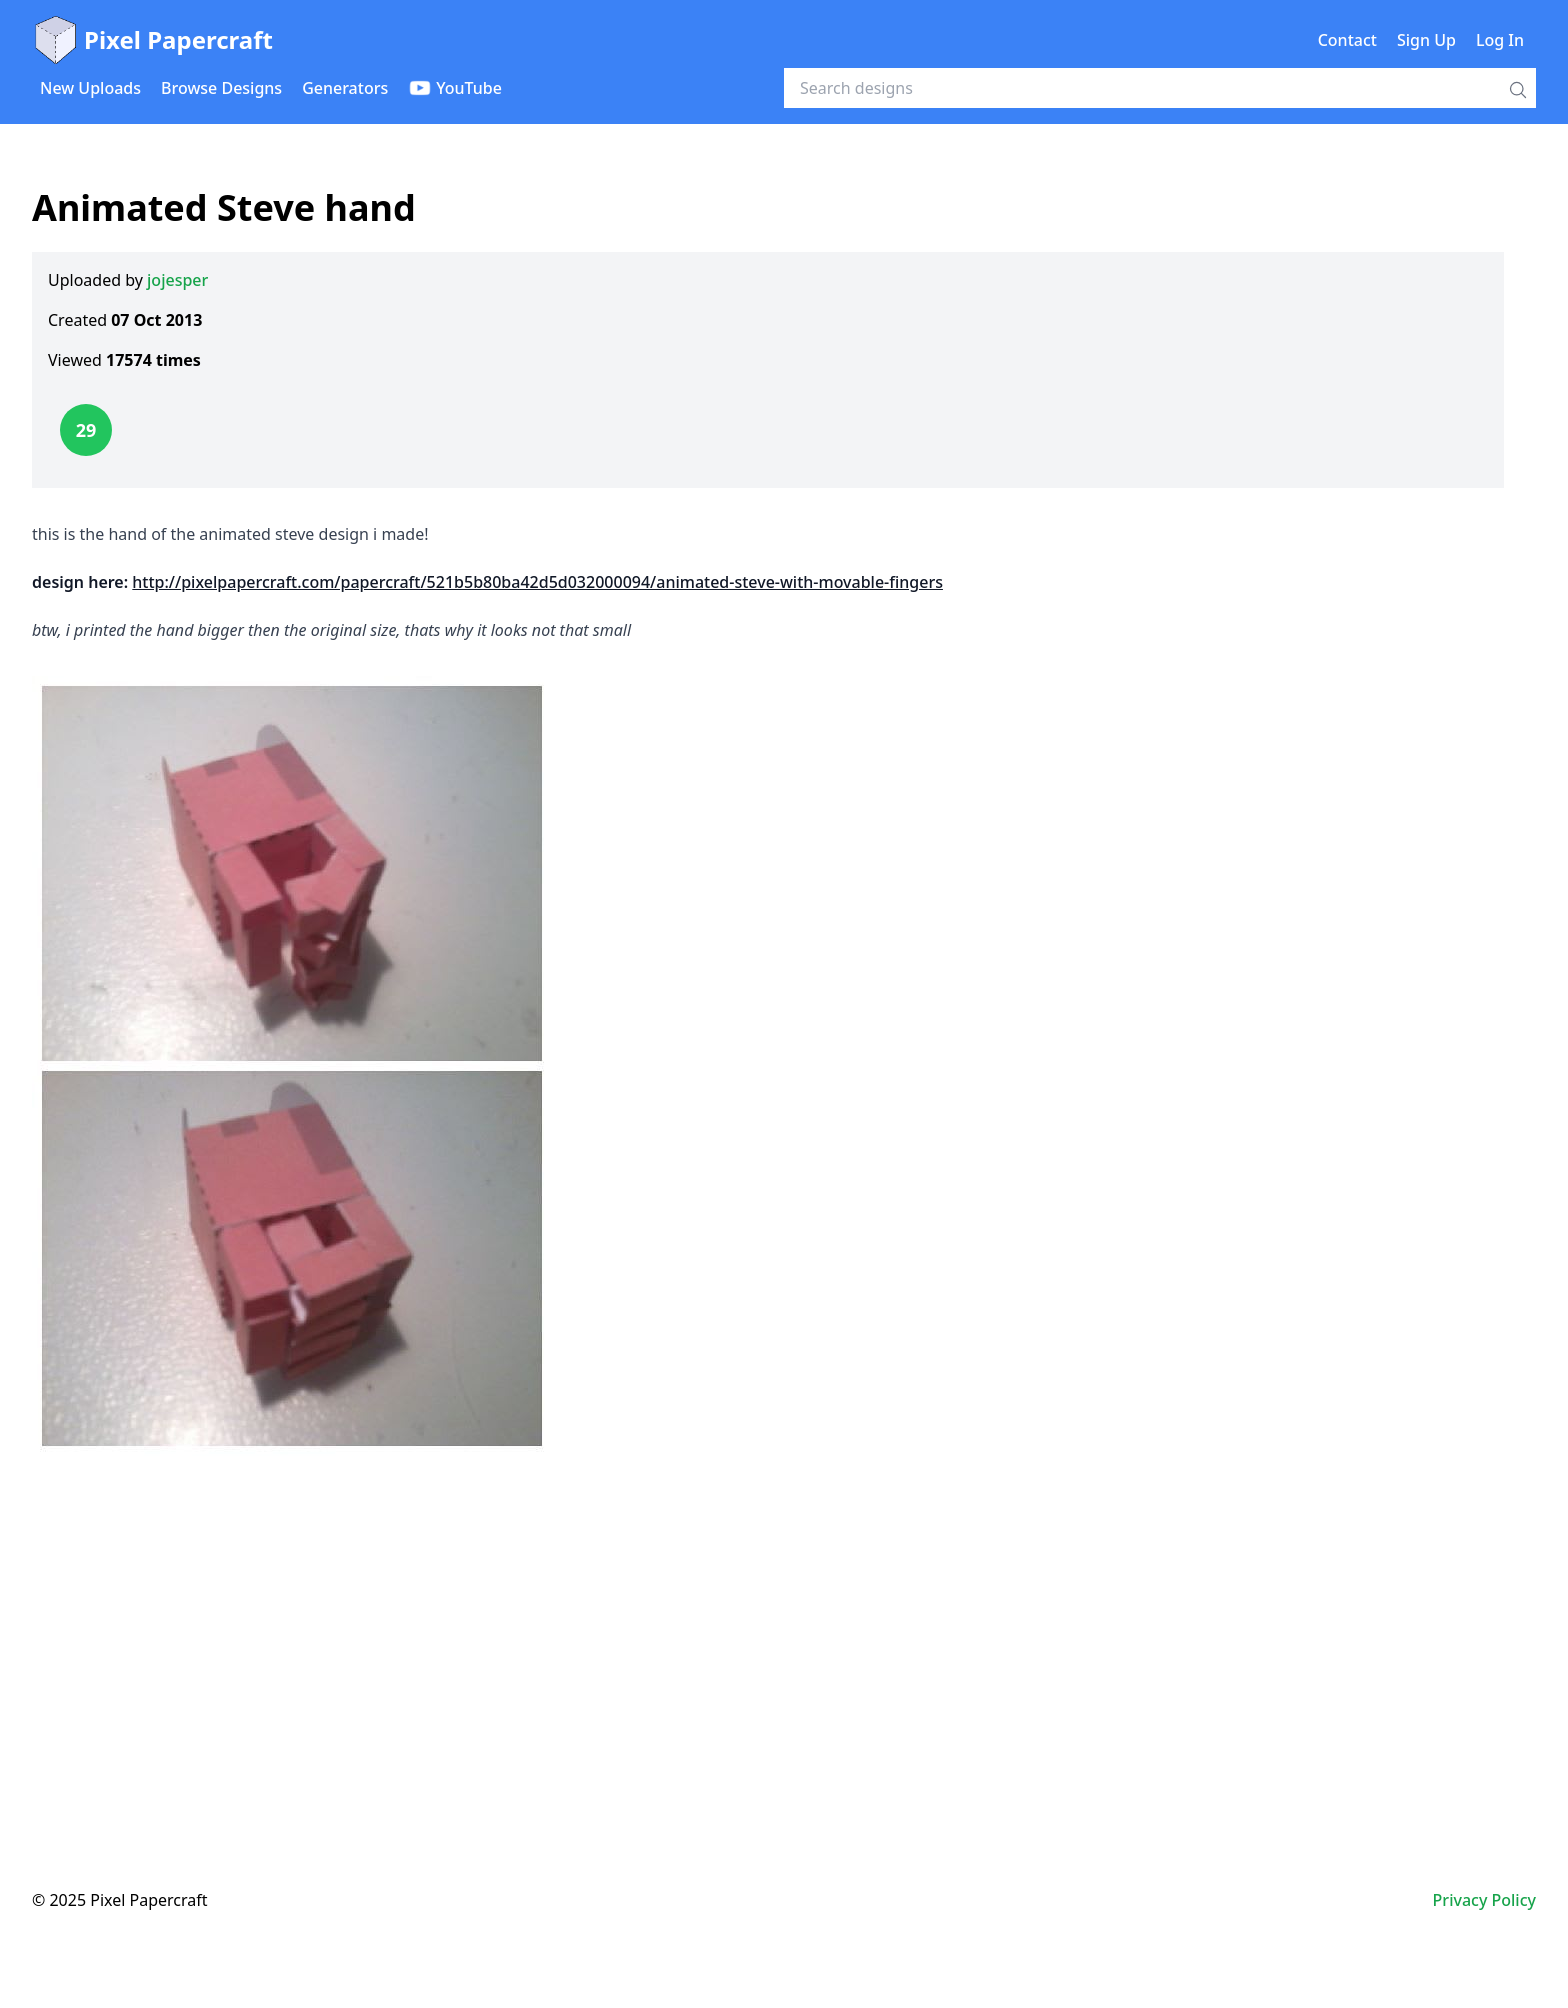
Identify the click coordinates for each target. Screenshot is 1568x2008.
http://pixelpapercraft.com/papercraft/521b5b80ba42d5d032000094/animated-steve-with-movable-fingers (537, 582)
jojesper (177, 280)
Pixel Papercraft (152, 40)
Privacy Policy (1484, 1900)
